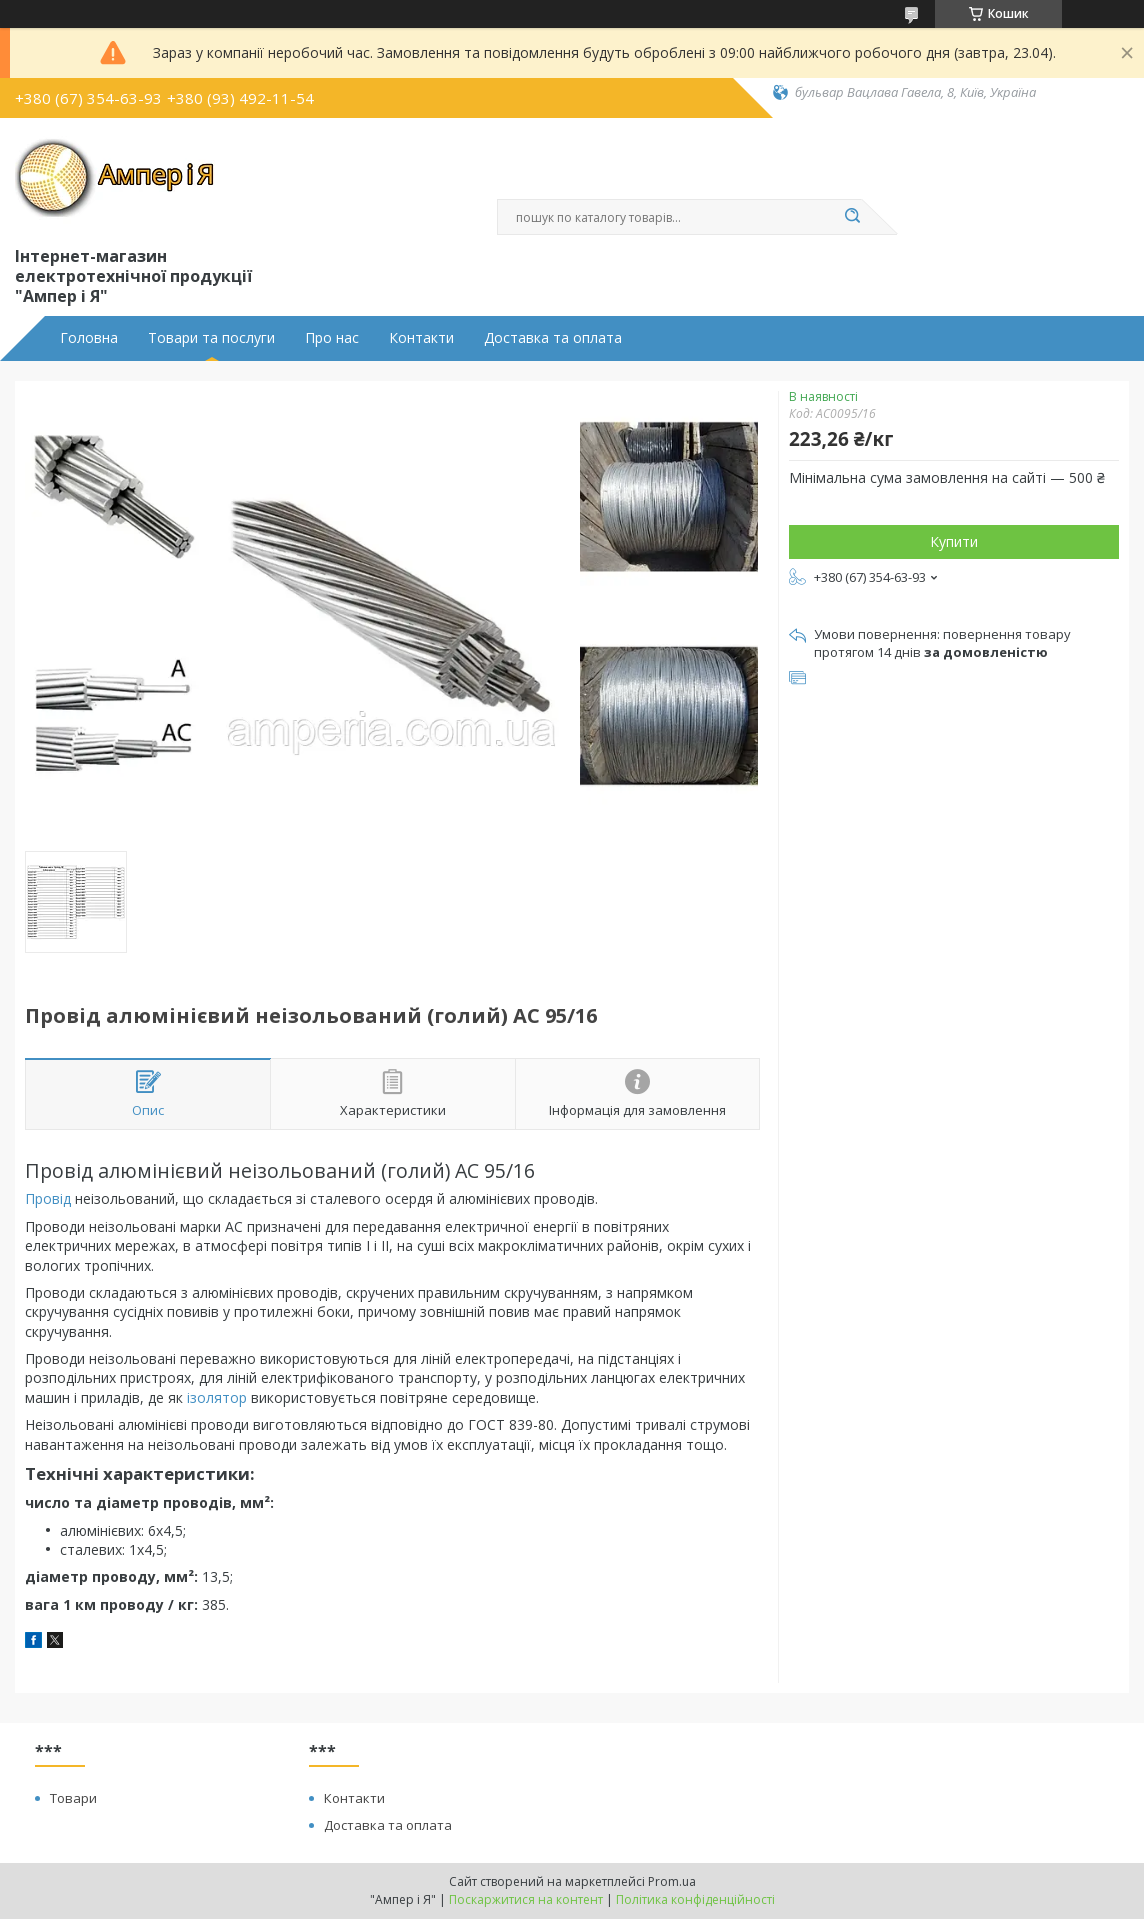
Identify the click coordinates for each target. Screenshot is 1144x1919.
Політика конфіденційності (695, 1899)
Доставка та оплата (553, 338)
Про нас (332, 338)
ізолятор (217, 1397)
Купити (954, 541)
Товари (73, 1798)
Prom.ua (672, 1881)
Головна (89, 338)
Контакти (421, 338)
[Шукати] (852, 217)
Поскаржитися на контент (526, 1899)
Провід (48, 1198)
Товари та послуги (211, 338)
